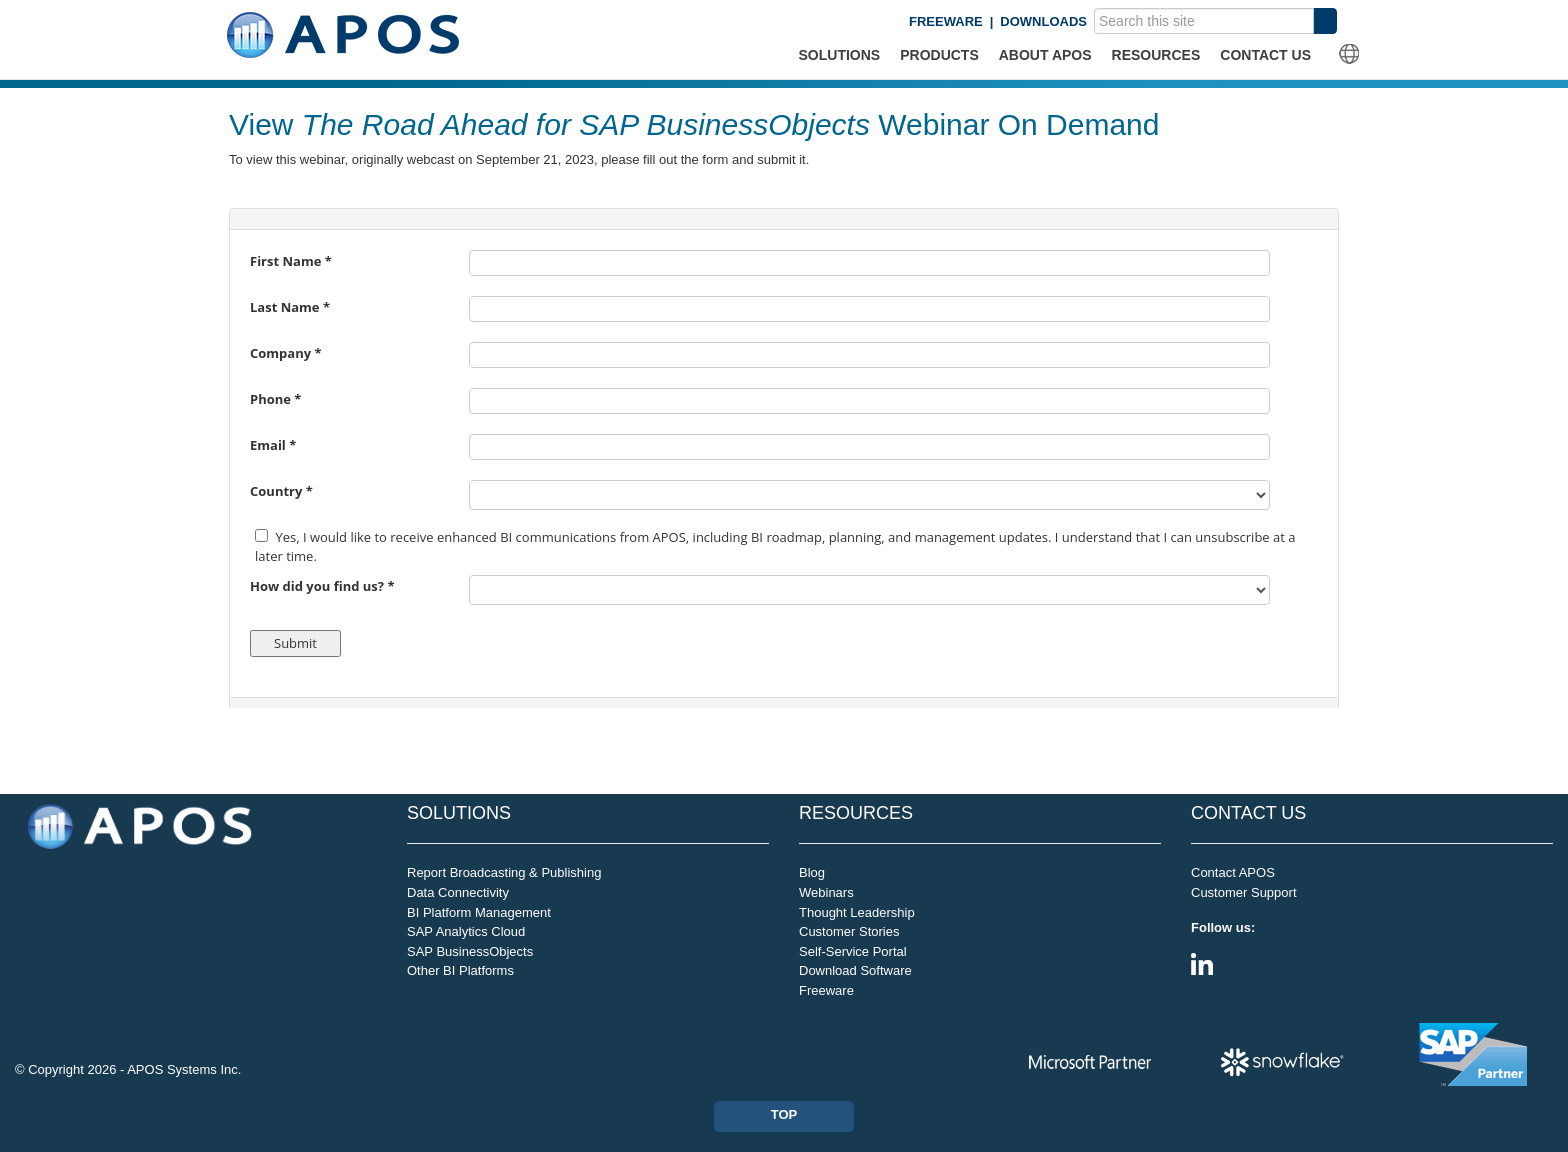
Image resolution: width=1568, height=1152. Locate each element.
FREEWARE (946, 21)
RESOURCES (1156, 55)
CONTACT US (1265, 55)
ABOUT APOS (1045, 55)
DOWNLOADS (1043, 21)
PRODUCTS (939, 55)
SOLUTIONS (840, 55)
